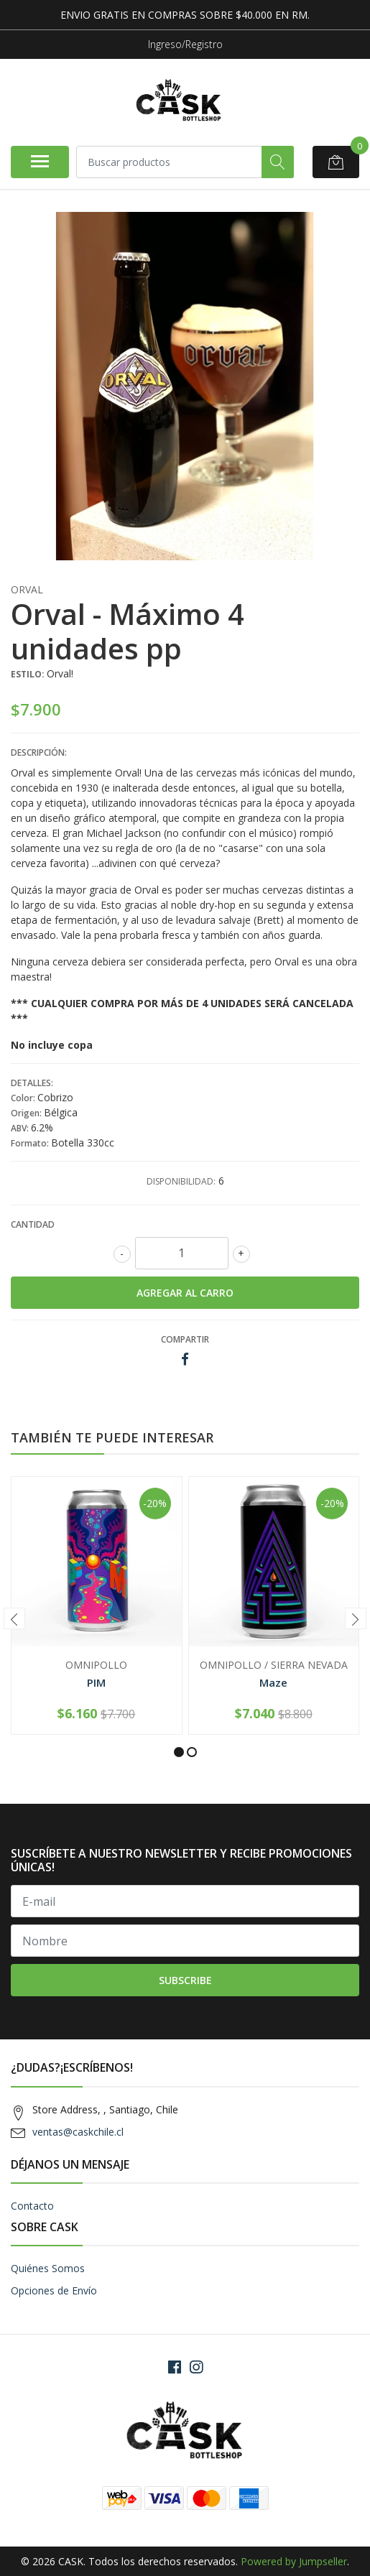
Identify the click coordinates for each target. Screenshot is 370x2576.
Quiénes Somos (48, 2268)
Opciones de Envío (54, 2290)
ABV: (21, 1128)
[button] (178, 1752)
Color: (24, 1098)
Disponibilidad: (181, 1181)
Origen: (27, 1113)
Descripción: (39, 752)
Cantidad (33, 1224)
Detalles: (32, 1083)
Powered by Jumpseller (294, 2561)
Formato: (31, 1143)
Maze (273, 1682)
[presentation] (14, 1618)
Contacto (32, 2206)
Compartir (185, 1339)
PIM (96, 1682)
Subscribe (185, 1980)
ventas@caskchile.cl (78, 2132)
